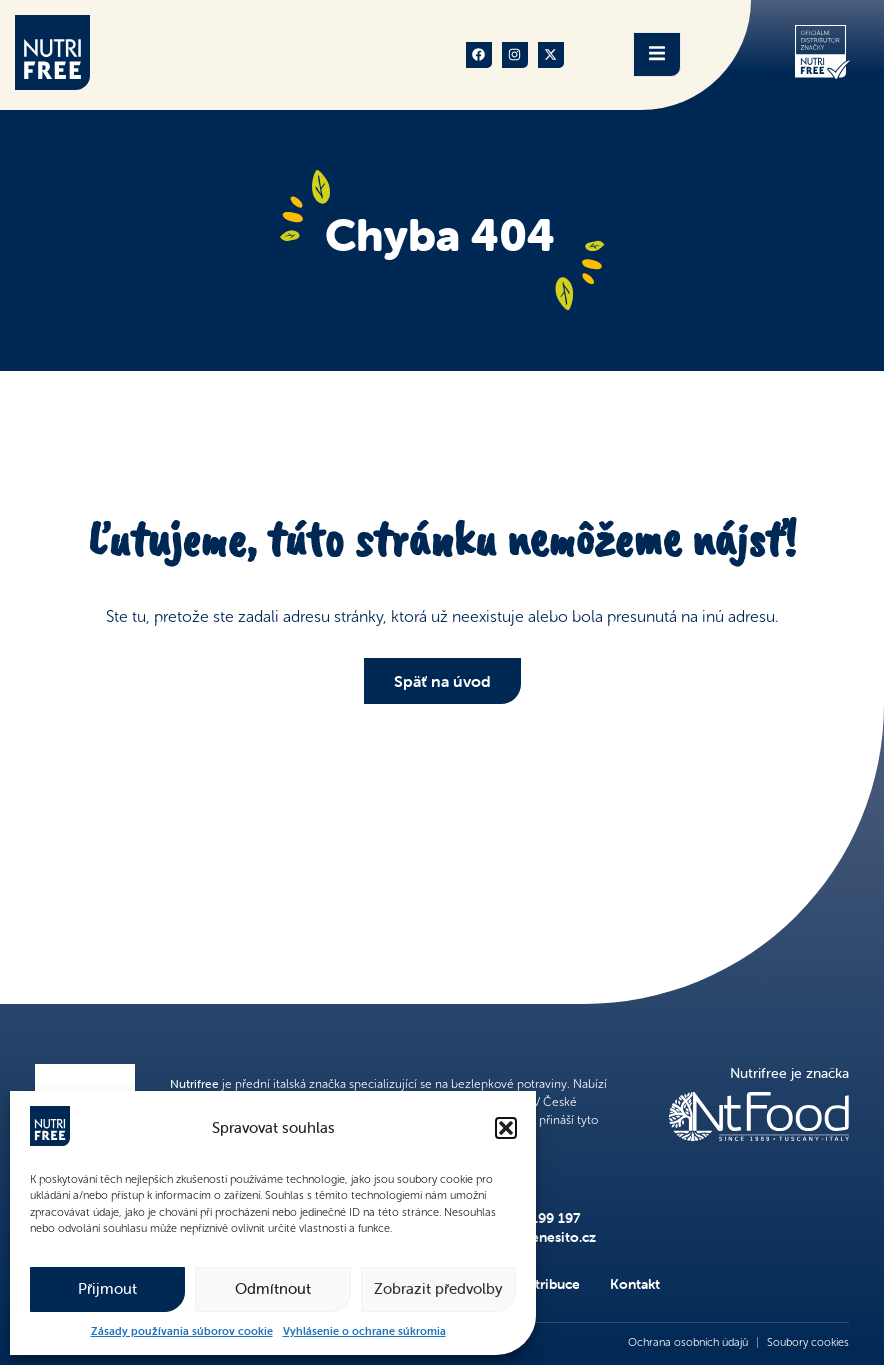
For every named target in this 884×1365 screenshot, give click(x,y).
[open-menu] (657, 54)
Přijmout (107, 1288)
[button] (506, 1128)
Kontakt (635, 1284)
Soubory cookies (808, 1342)
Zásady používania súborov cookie (182, 1331)
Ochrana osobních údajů (688, 1342)
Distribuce (547, 1284)
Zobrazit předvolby (438, 1288)
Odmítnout (273, 1288)
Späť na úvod (442, 681)
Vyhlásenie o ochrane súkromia (364, 1331)
